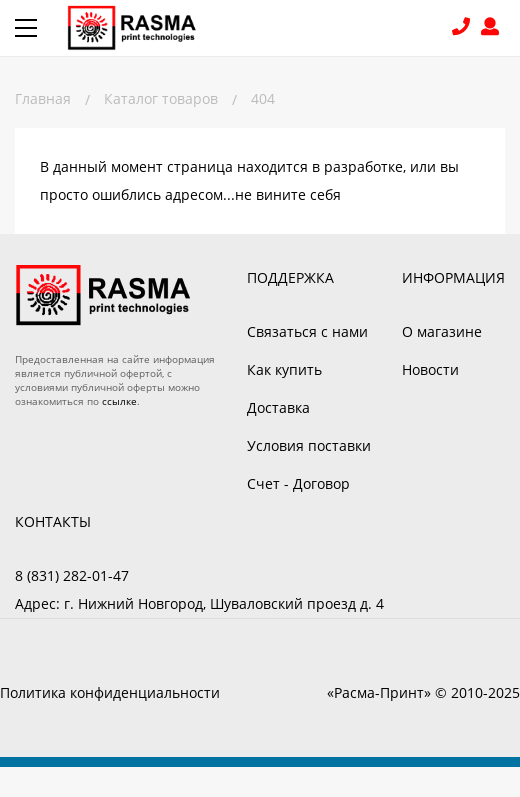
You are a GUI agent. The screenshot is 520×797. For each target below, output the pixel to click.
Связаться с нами (307, 331)
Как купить (284, 369)
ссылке (119, 401)
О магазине (442, 331)
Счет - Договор (298, 483)
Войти (493, 28)
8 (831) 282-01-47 (463, 28)
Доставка (278, 407)
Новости (430, 369)
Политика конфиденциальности (110, 692)
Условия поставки (309, 445)
